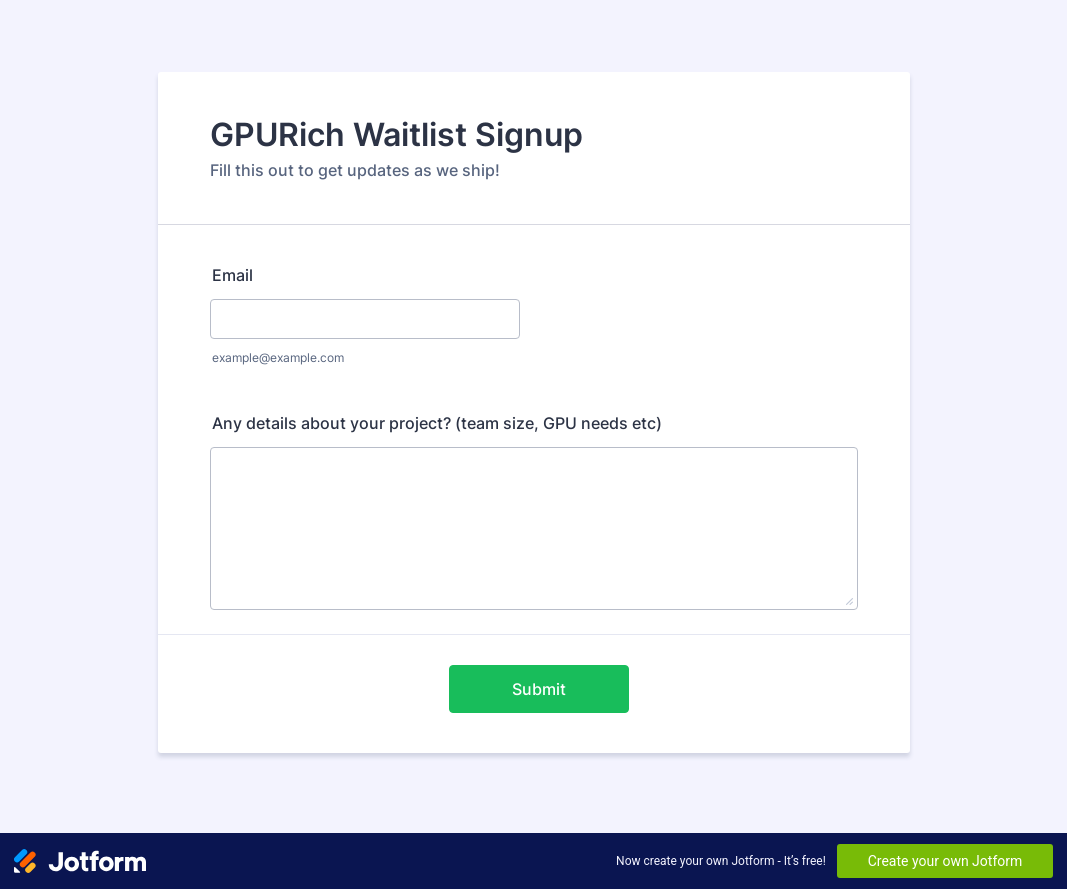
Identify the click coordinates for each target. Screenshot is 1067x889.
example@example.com (278, 357)
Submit (539, 689)
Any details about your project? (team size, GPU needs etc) (437, 423)
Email (232, 275)
